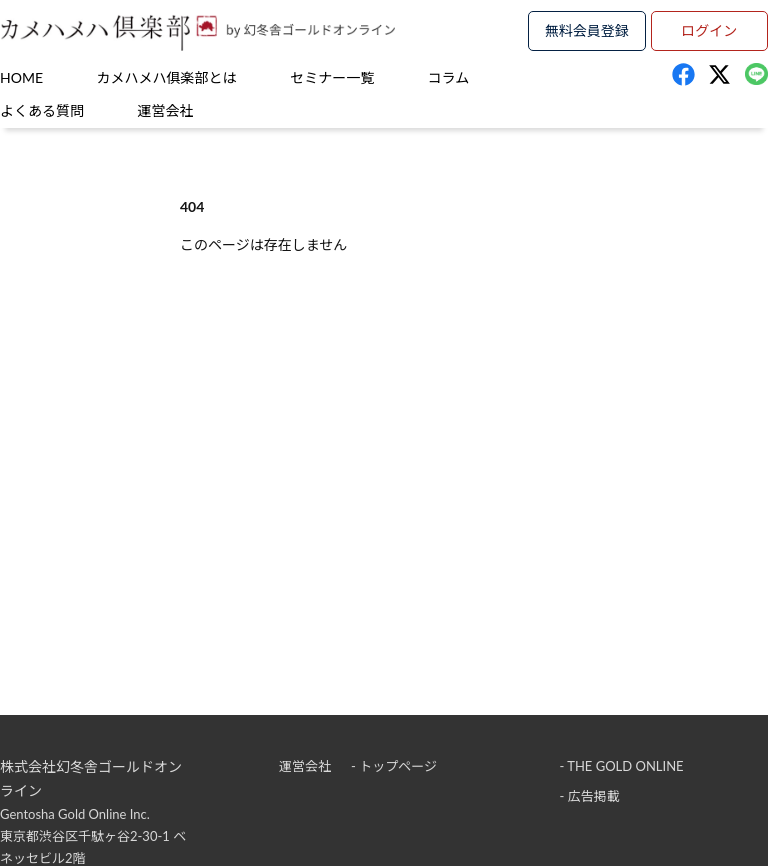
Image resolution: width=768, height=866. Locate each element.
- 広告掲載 (590, 796)
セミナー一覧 (332, 77)
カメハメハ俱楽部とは (167, 77)
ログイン (709, 30)
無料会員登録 (587, 30)
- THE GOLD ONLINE (622, 766)
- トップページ (394, 766)
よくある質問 (42, 110)
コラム (449, 77)
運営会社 (166, 110)
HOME (21, 77)
